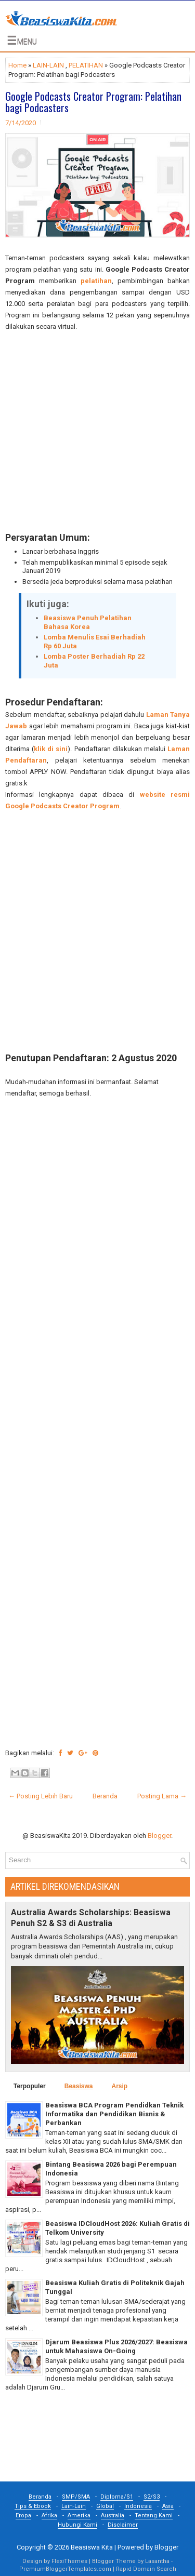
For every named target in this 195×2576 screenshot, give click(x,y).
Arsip (119, 2086)
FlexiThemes (69, 2561)
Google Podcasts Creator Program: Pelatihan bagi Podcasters (93, 101)
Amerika (79, 2515)
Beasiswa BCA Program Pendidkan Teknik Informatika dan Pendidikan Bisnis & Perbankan (114, 2114)
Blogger (159, 1835)
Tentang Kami (154, 2515)
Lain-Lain (73, 2506)
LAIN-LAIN (48, 65)
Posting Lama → (162, 1796)
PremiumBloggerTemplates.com (65, 2569)
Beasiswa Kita (92, 2547)
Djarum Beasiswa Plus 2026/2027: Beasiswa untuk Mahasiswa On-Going (116, 2346)
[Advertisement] (97, 432)
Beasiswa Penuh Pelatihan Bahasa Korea (88, 622)
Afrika (49, 2515)
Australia (112, 2515)
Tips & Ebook (33, 2506)
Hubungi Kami (77, 2524)
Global (105, 2506)
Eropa (23, 2515)
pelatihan (96, 281)
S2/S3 (152, 2496)
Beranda (105, 1796)
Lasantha (157, 2561)
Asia (168, 2506)
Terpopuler (30, 2086)
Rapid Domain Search (146, 2569)
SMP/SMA (76, 2496)
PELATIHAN (86, 65)
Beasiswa (78, 2086)
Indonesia (138, 2506)
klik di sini (51, 749)
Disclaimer (123, 2524)
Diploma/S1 (116, 2496)
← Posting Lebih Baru (40, 1796)
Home (17, 65)
